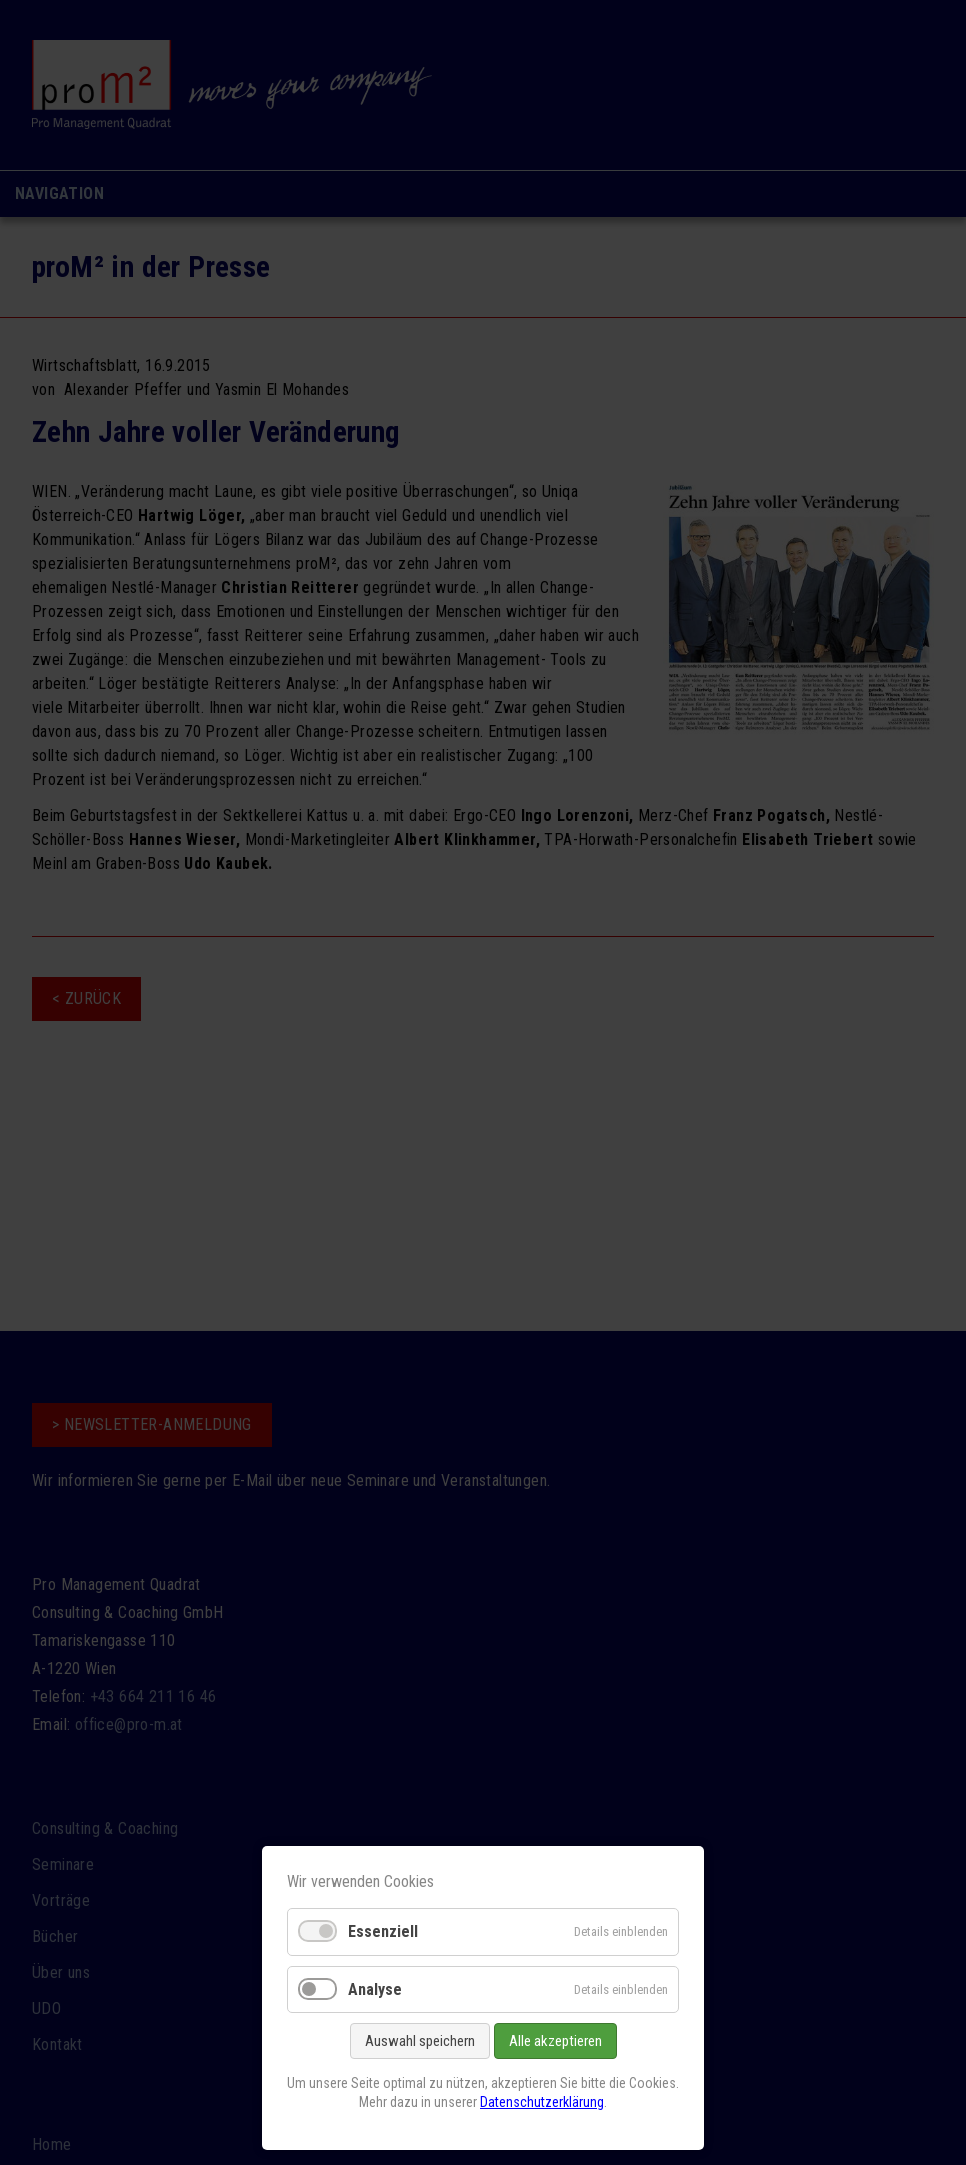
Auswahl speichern (420, 2041)
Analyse (375, 1989)
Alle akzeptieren (555, 2041)
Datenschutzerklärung (542, 2102)
